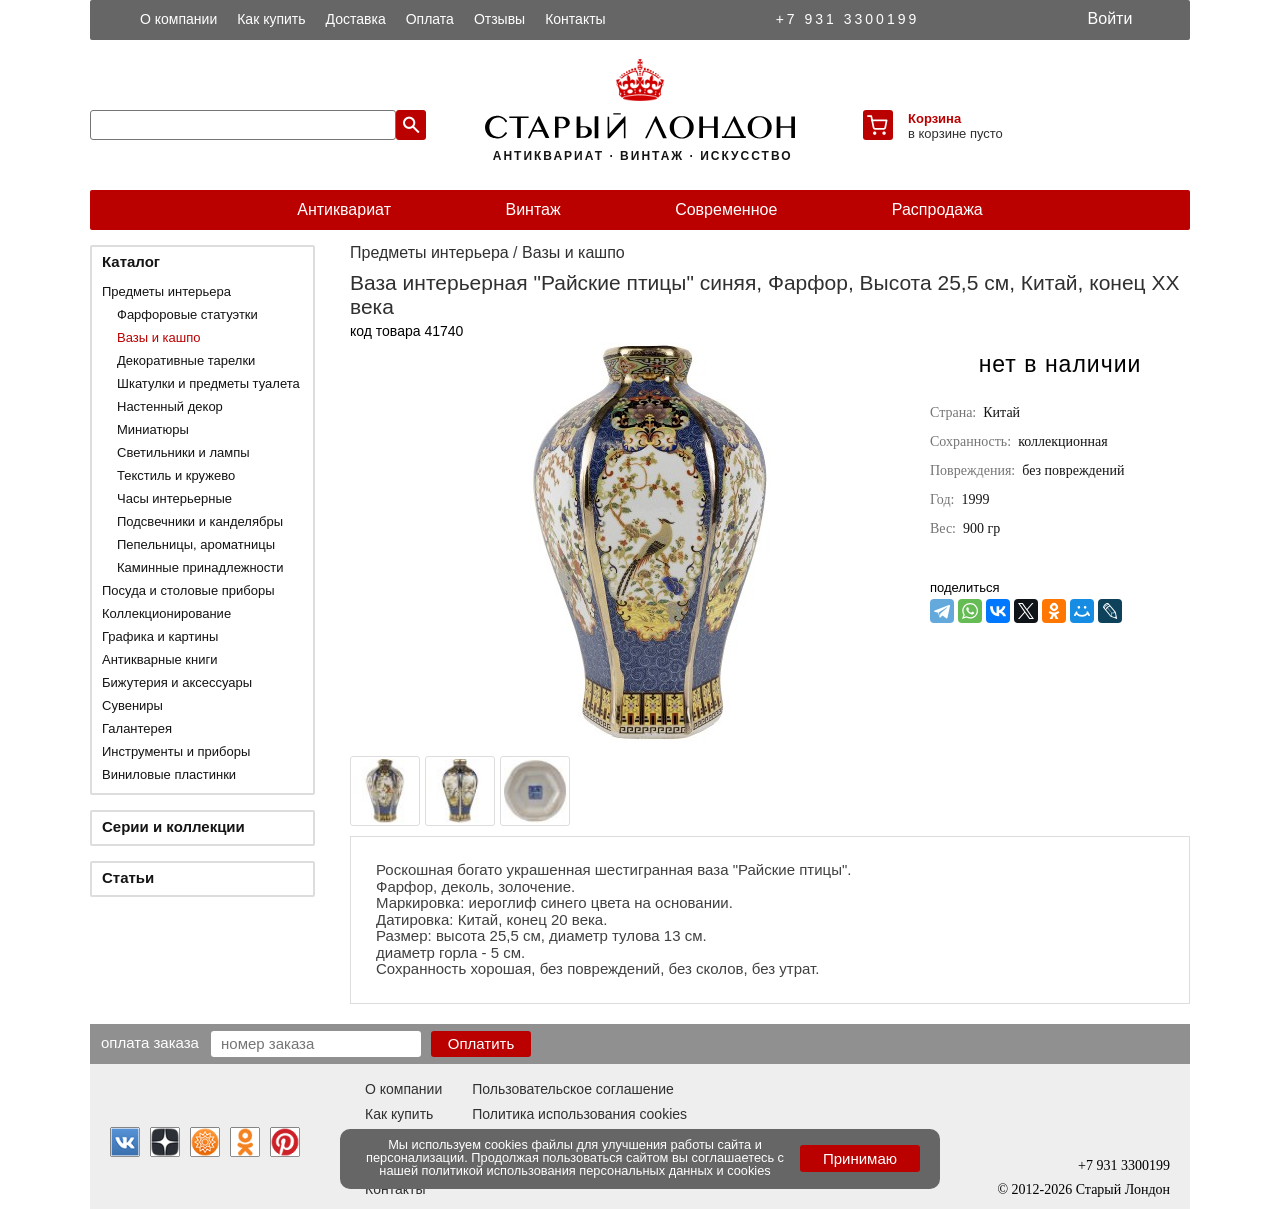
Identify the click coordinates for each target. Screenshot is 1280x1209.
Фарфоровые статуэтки (187, 314)
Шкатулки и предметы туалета (208, 383)
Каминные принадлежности (200, 567)
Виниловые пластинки (169, 774)
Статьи (128, 877)
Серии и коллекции (173, 826)
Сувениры (132, 705)
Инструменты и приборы (176, 751)
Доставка (356, 19)
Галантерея (137, 728)
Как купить (271, 19)
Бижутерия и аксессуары (177, 682)
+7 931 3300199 (848, 19)
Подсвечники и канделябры (200, 521)
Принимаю (860, 1158)
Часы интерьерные (174, 498)
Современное (726, 209)
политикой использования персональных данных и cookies (596, 1170)
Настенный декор (170, 406)
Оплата (430, 19)
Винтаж (532, 209)
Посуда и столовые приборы (188, 590)
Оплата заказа (150, 1042)
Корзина (934, 118)
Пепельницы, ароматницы (196, 544)
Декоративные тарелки (186, 360)
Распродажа (937, 209)
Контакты (575, 19)
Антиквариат (344, 209)
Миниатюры (153, 429)
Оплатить (481, 1043)
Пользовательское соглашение (573, 1089)
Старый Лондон (1123, 1189)
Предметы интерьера (166, 291)
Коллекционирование (166, 613)
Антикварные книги (159, 659)
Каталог (131, 261)
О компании (178, 19)
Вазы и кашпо (158, 337)
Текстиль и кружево (176, 475)
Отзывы (499, 19)
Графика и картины (160, 636)
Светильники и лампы (183, 452)
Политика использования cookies (579, 1114)
